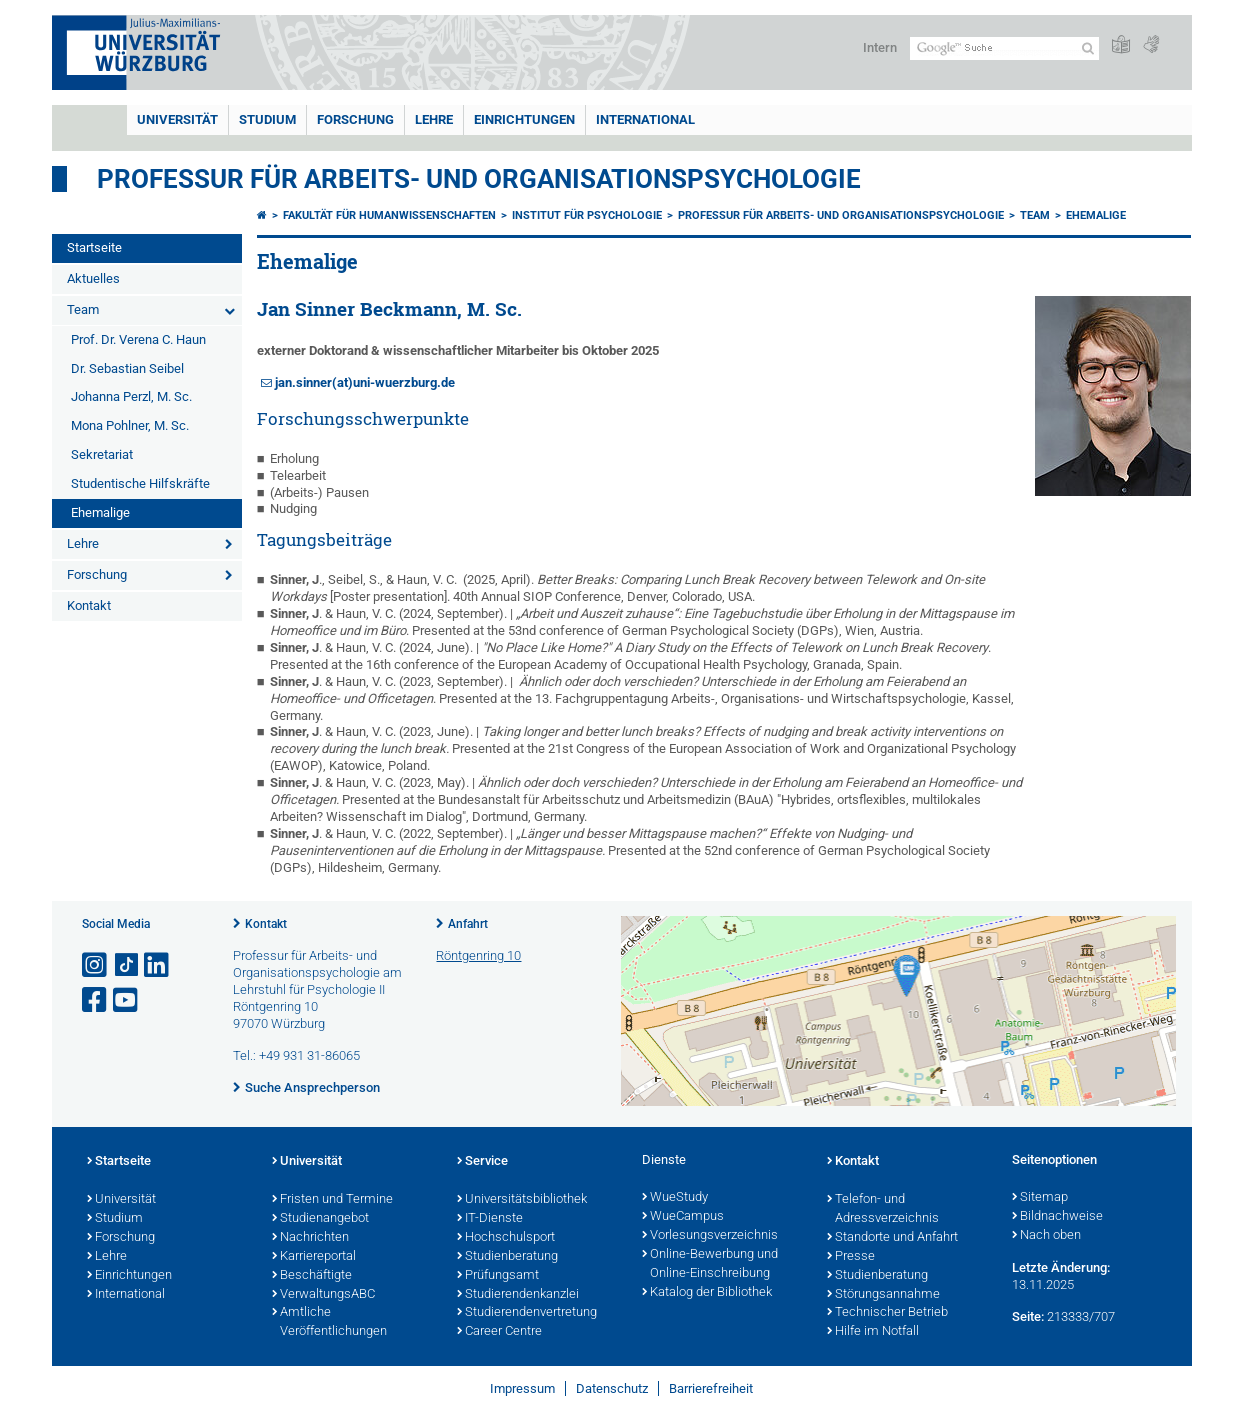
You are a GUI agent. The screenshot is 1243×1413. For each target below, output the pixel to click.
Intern (880, 47)
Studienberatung (507, 1257)
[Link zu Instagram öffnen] (96, 965)
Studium (267, 119)
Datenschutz (612, 1388)
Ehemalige (100, 512)
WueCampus (683, 1217)
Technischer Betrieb (887, 1313)
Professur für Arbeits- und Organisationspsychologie (479, 179)
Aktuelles (93, 278)
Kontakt (89, 605)
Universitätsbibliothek (522, 1200)
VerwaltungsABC (323, 1295)
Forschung (355, 119)
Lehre (434, 119)
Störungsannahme (883, 1295)
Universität (177, 119)
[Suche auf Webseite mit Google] (1004, 48)
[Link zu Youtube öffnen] (127, 1000)
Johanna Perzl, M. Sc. (131, 396)
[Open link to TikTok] (127, 965)
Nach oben (1046, 1236)
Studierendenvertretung (527, 1313)
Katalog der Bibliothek (707, 1293)
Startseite (94, 247)
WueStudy (675, 1198)
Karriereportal (314, 1257)
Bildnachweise (1057, 1217)
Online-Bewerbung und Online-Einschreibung (710, 1264)
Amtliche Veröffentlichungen (329, 1322)
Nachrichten (310, 1238)
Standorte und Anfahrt (892, 1238)
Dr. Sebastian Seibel (127, 368)
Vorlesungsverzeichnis (710, 1236)
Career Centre (499, 1332)
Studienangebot (320, 1219)
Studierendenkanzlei (518, 1295)
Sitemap (1040, 1198)
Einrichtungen (524, 119)
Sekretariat (102, 454)
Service (482, 1162)
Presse (851, 1257)
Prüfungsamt (498, 1276)
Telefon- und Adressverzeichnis (883, 1209)
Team (83, 309)
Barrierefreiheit (711, 1388)
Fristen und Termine (332, 1200)
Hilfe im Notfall (873, 1332)
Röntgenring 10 (478, 955)
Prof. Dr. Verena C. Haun (138, 339)
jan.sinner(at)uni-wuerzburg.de (365, 382)
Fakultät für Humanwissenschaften (389, 215)
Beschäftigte (312, 1276)
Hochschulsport (506, 1238)
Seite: (1028, 1316)
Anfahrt (468, 924)
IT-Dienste (490, 1219)
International (645, 119)
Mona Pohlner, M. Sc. (130, 425)
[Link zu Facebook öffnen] (96, 1000)
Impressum (522, 1388)
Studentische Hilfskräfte (140, 483)
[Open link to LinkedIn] (158, 965)
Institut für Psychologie (587, 215)
